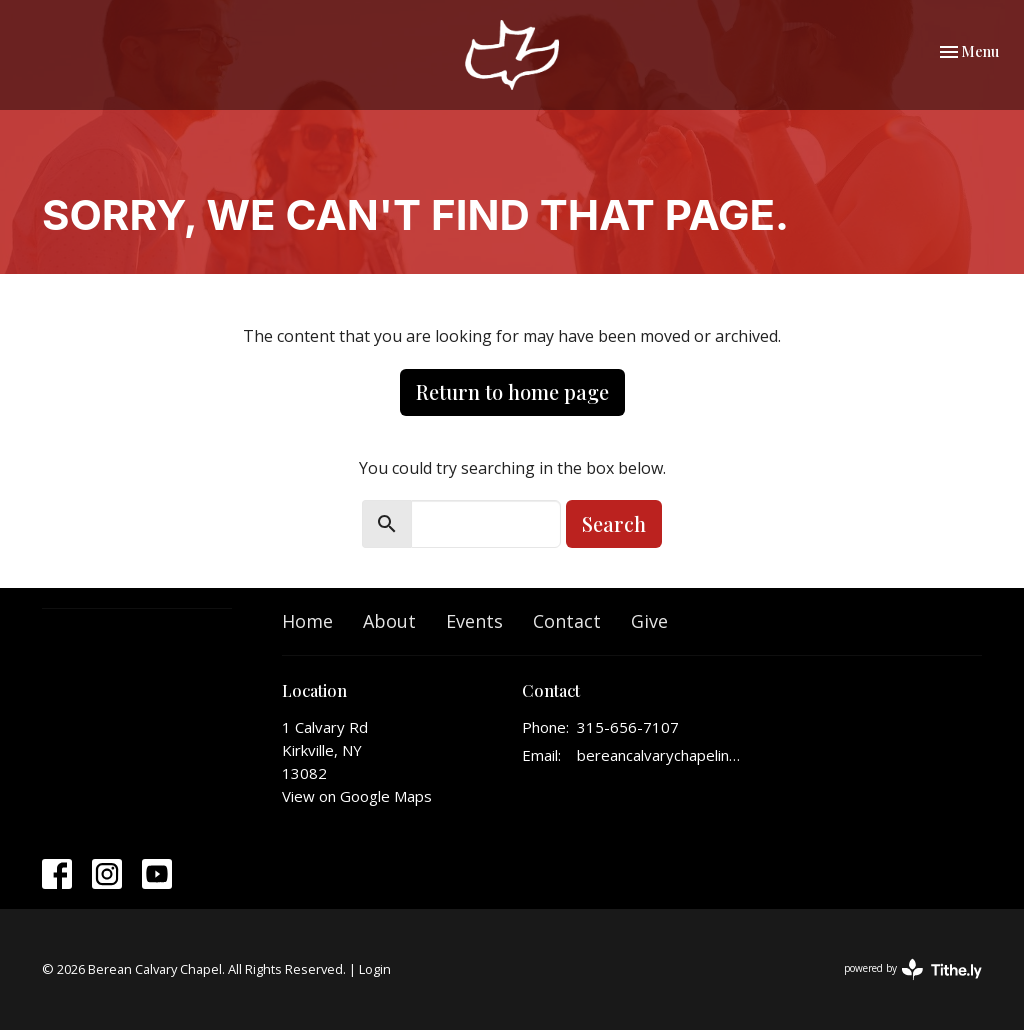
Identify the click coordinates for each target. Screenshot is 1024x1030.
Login (375, 969)
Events (474, 621)
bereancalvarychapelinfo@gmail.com (659, 755)
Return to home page (512, 391)
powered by (913, 969)
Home (307, 621)
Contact (567, 621)
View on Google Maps (357, 796)
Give (649, 621)
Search (614, 523)
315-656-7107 (628, 727)
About (389, 621)
